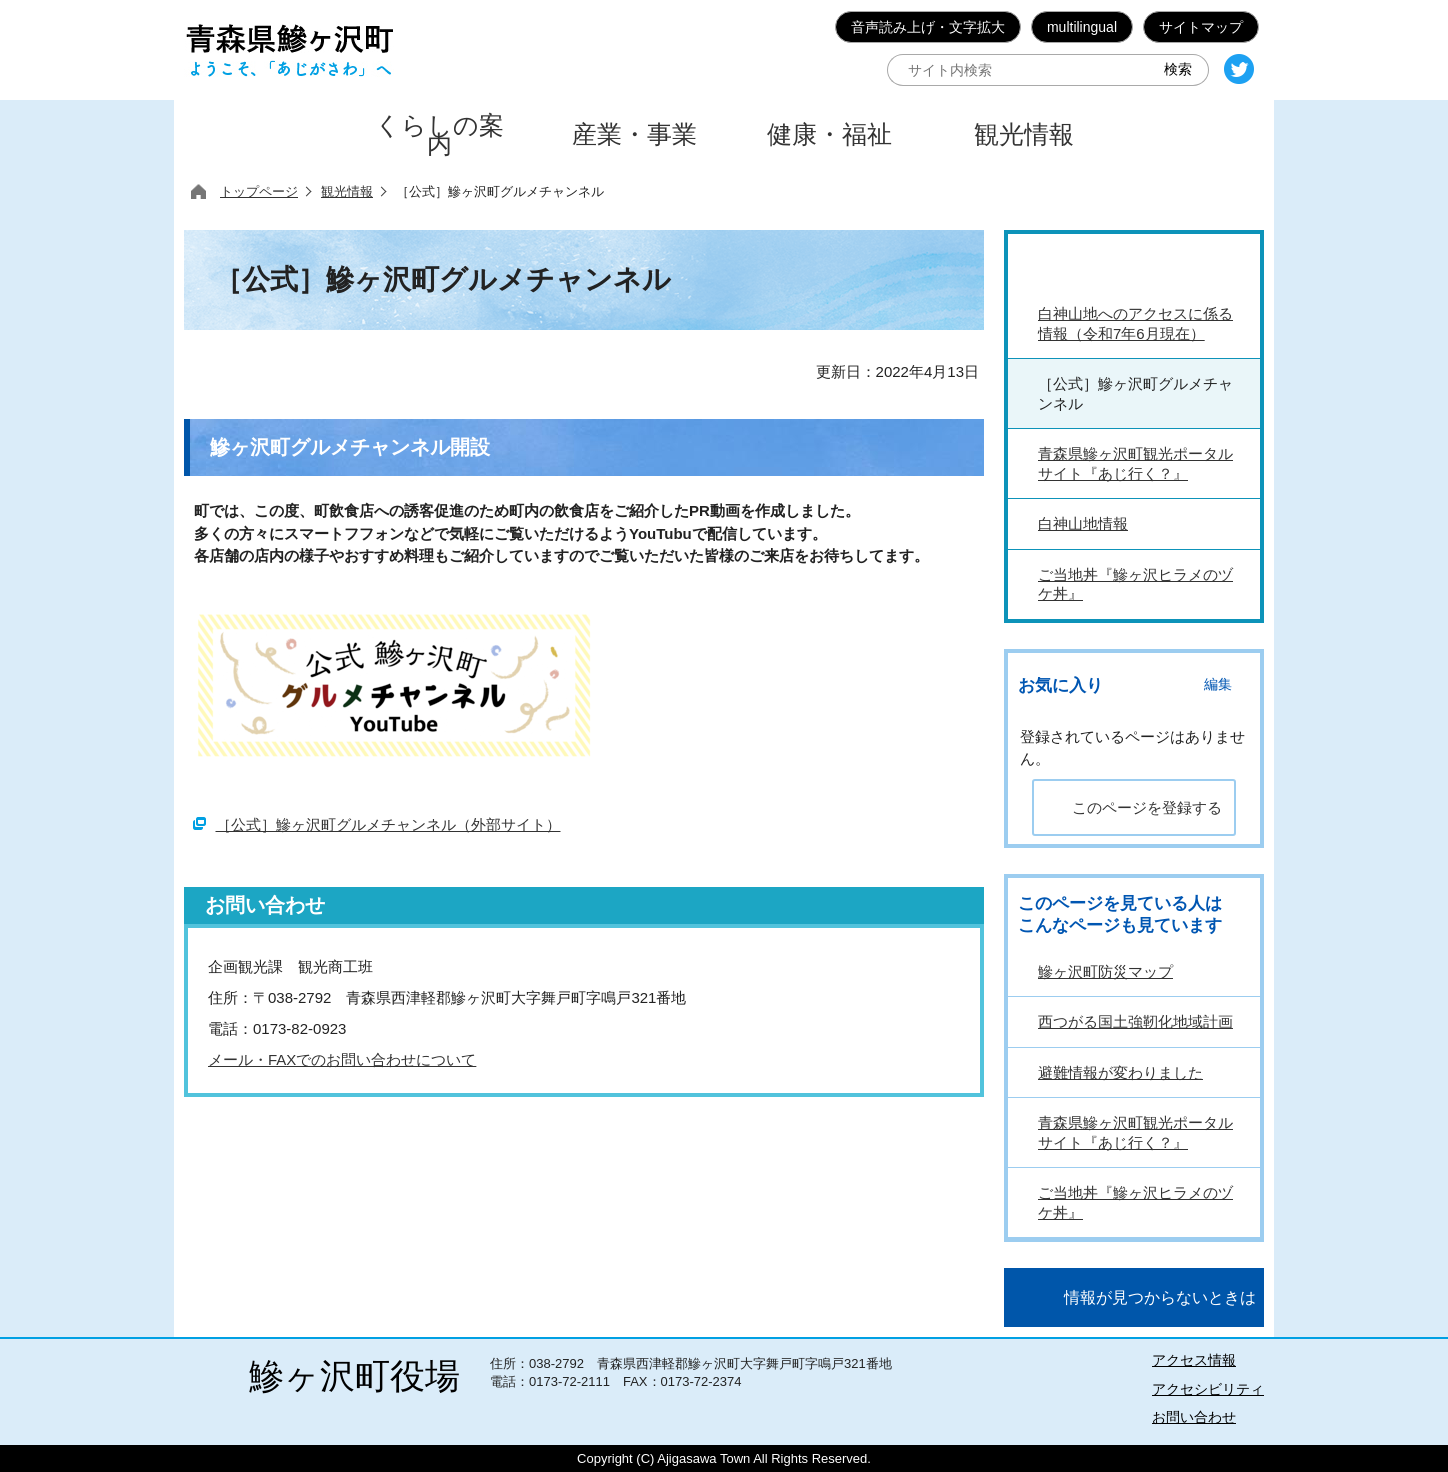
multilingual (1082, 27)
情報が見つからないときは (1160, 1297)
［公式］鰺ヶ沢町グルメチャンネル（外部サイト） (388, 824)
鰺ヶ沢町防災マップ (1105, 971)
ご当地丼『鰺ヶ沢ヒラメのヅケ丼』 (1135, 1202)
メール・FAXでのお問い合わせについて (342, 1059)
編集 (1218, 684)
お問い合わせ (1194, 1417)
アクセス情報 (1194, 1360)
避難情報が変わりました (1120, 1072)
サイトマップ (1201, 27)
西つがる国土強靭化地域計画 (1135, 1021)
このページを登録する (1147, 807)
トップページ (259, 191)
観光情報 (347, 191)
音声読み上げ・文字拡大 (928, 27)
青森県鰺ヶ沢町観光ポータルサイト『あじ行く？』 (1135, 1132)
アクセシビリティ (1208, 1389)
